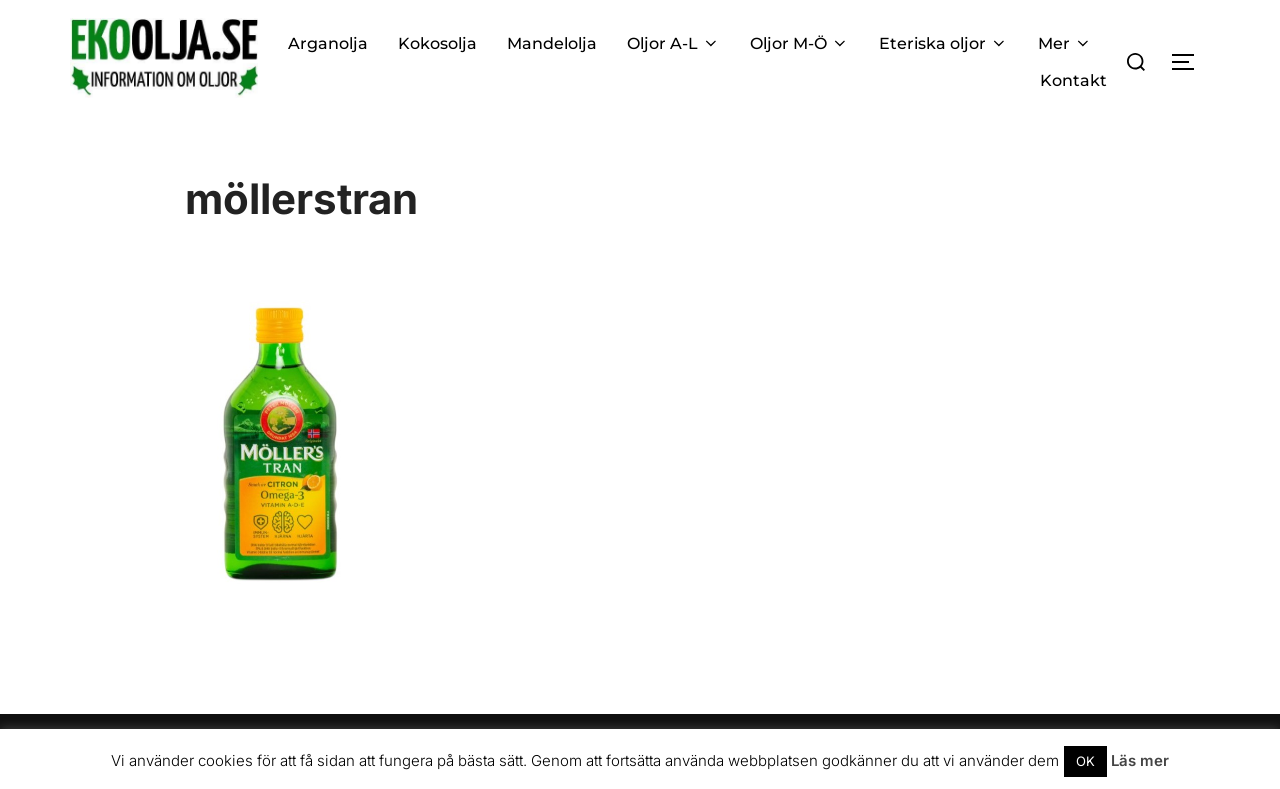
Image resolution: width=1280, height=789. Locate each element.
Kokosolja (437, 43)
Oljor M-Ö (799, 43)
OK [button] (1085, 761)
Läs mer (1140, 760)
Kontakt (1073, 80)
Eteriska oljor (943, 43)
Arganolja (328, 43)
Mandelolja (552, 43)
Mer (1065, 43)
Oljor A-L (673, 43)
